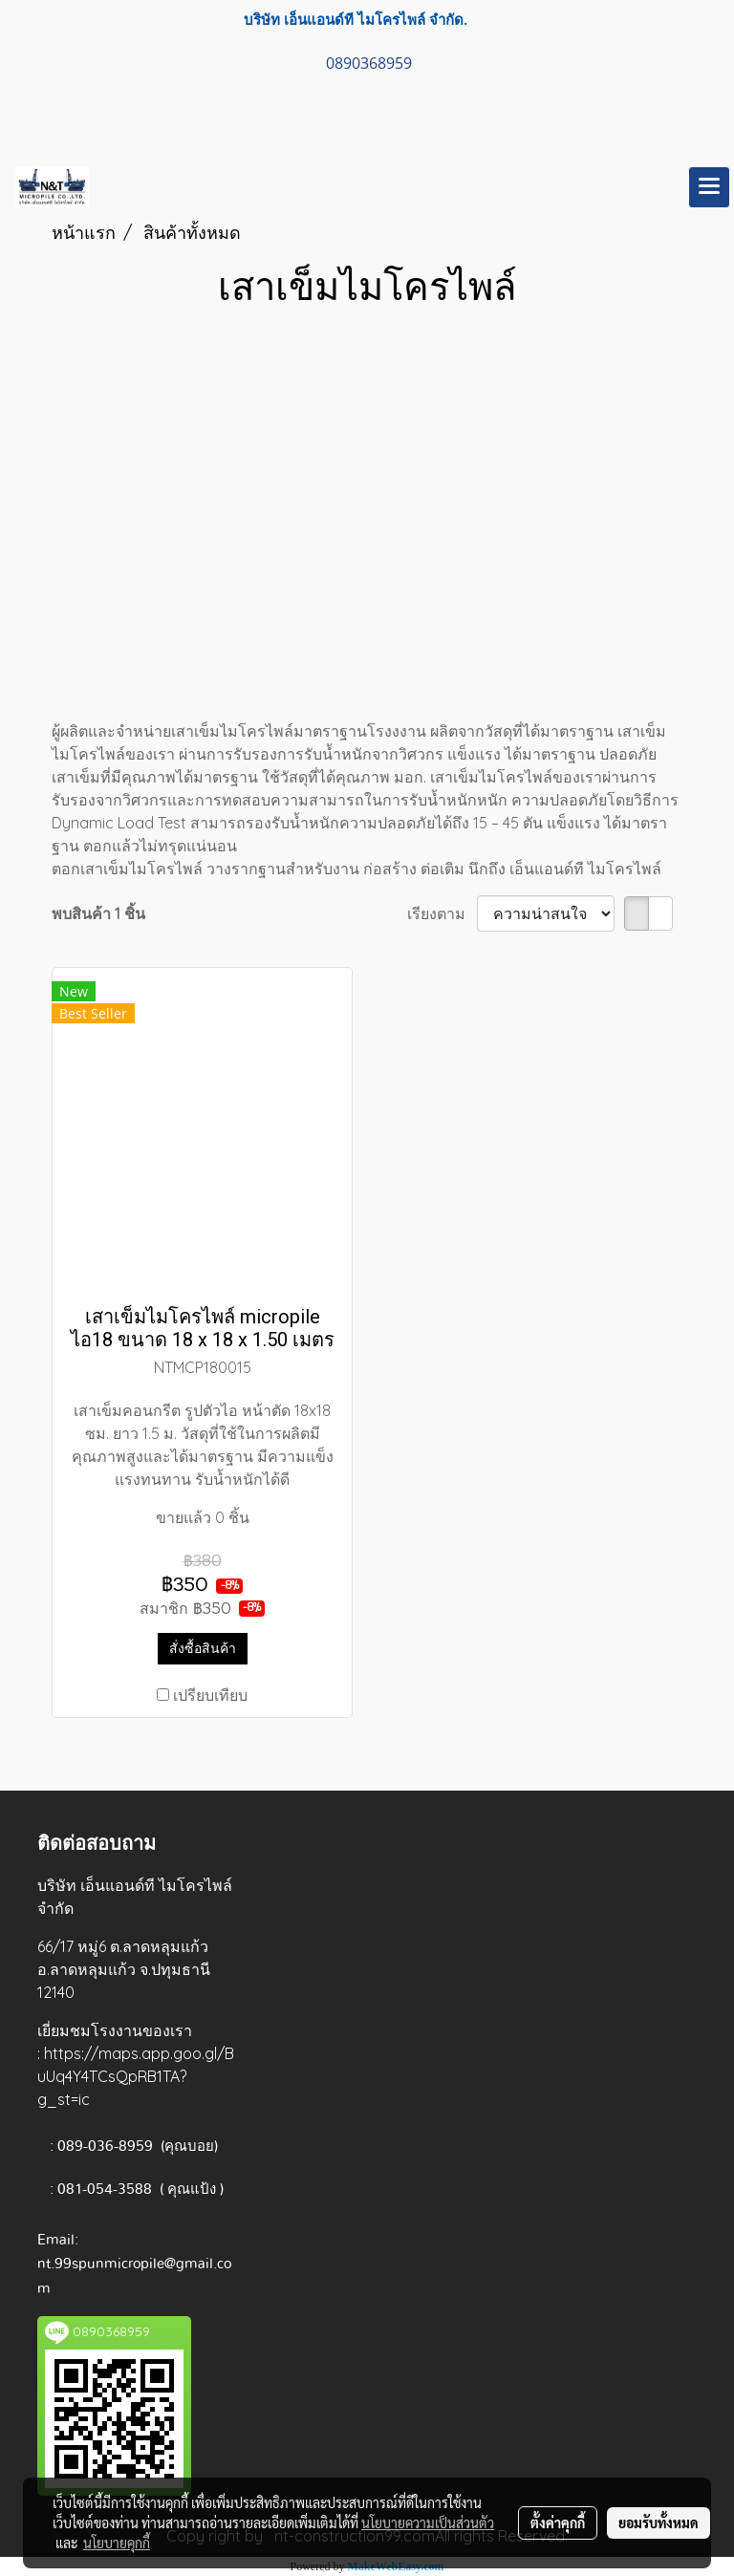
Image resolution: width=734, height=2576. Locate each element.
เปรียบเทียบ (210, 1695)
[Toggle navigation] (709, 187)
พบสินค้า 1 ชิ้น (98, 913)
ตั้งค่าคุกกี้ (557, 2522)
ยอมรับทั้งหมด (658, 2522)
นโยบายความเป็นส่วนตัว (427, 2522)
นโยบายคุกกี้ (116, 2542)
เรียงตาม (442, 913)
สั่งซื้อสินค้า (202, 1648)
